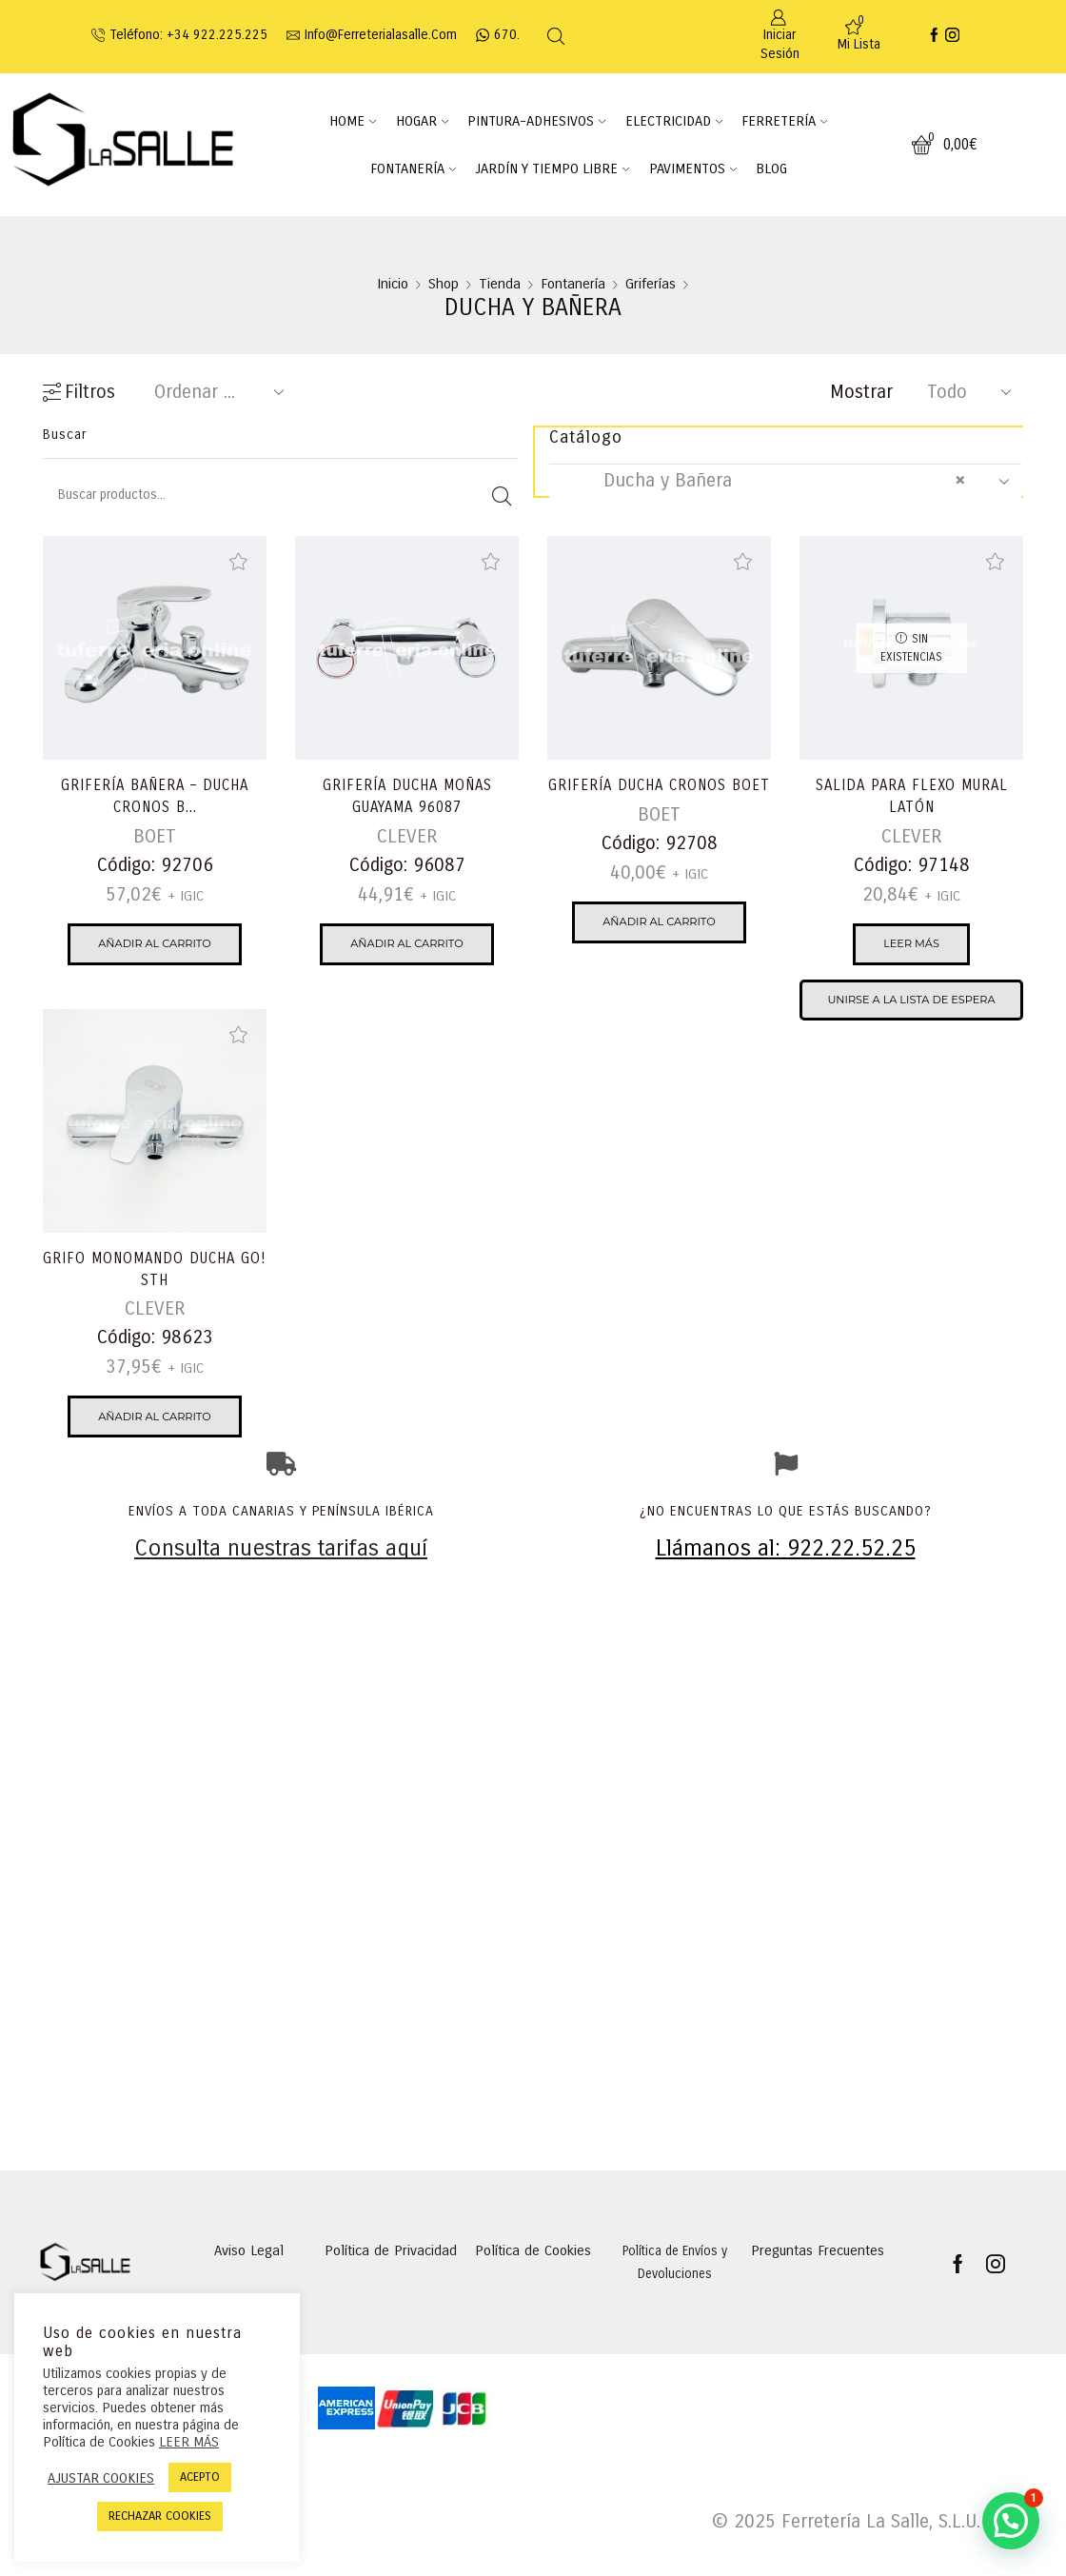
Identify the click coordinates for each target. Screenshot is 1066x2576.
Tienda (500, 284)
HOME (352, 120)
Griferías (650, 284)
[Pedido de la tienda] (215, 392)
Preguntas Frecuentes (817, 2280)
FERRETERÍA (784, 120)
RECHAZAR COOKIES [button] (160, 2516)
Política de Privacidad (391, 2280)
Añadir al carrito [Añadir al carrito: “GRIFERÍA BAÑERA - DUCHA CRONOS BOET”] (154, 947)
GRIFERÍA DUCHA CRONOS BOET (659, 797)
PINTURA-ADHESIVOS (536, 120)
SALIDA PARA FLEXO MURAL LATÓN (911, 797)
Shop (443, 284)
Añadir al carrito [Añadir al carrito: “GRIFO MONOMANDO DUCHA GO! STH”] (154, 1420)
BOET (154, 838)
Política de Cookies (533, 2280)
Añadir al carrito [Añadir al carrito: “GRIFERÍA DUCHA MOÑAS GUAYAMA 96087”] (406, 947)
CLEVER (407, 838)
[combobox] (785, 482)
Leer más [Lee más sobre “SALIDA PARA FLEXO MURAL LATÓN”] (911, 947)
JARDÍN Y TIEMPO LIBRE (552, 168)
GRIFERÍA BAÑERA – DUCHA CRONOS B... (154, 797)
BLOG (771, 168)
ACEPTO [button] (200, 2477)
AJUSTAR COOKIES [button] (101, 2478)
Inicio (392, 284)
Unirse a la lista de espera (911, 1005)
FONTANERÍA (413, 168)
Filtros (79, 392)
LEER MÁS (189, 2441)
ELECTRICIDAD (673, 120)
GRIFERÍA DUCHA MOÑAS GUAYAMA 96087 (407, 797)
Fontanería (573, 284)
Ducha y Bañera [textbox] (767, 481)
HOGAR (422, 120)
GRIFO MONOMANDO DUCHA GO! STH (155, 1270)
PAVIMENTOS (693, 168)
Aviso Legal (249, 2280)
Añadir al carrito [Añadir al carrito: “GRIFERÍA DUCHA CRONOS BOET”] (659, 947)
